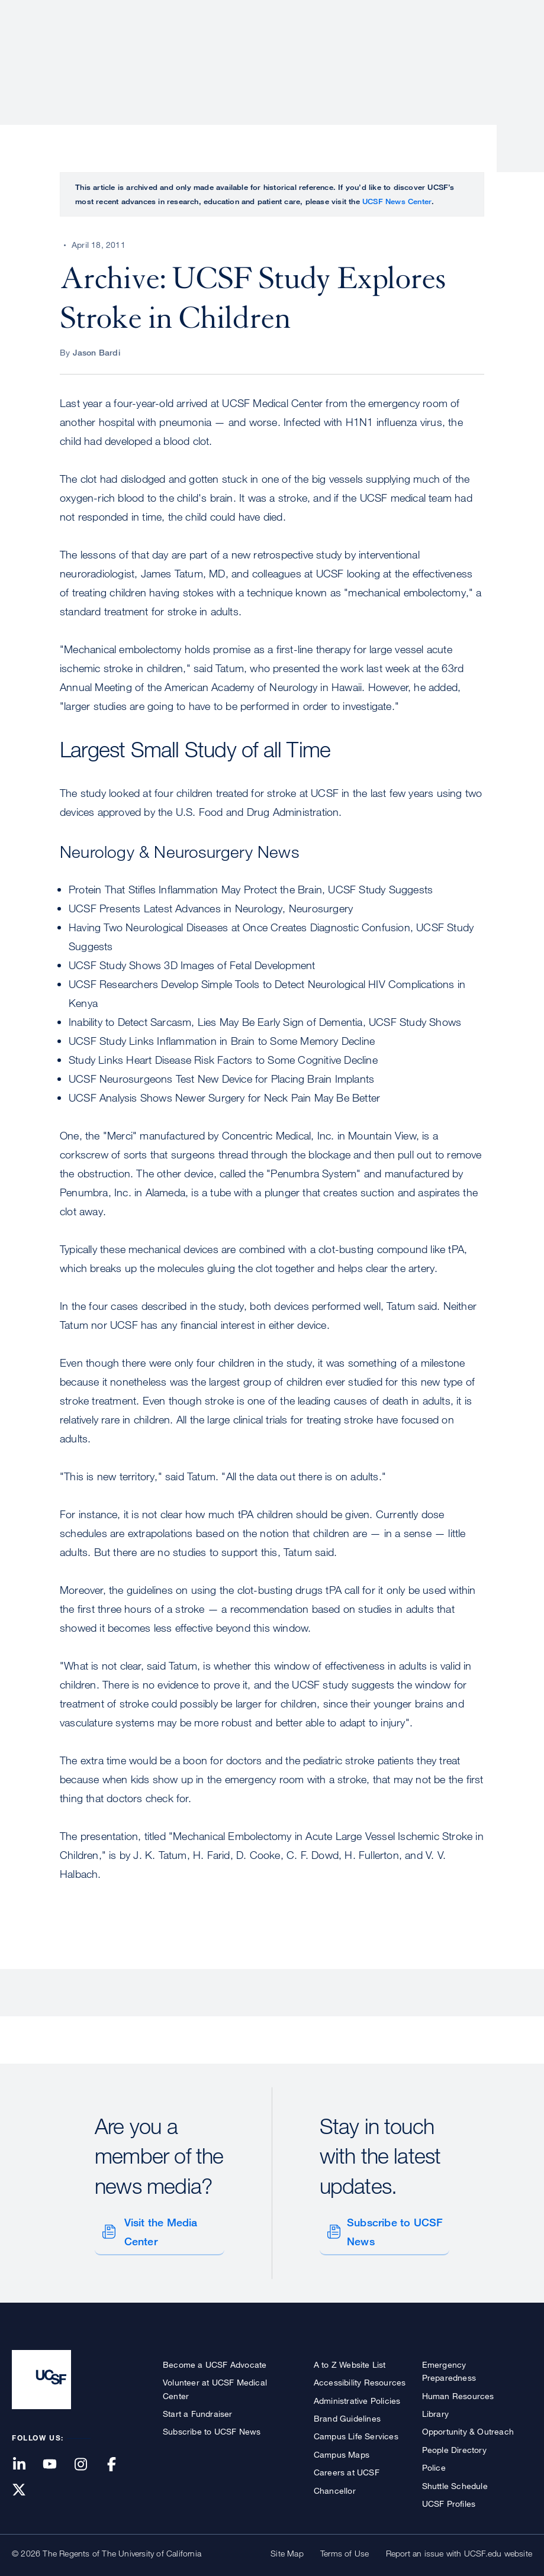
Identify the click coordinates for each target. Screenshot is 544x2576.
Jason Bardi (96, 352)
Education (366, 50)
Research (296, 50)
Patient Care (223, 50)
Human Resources (458, 2389)
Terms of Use (344, 2547)
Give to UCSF (487, 13)
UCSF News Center (397, 201)
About (157, 50)
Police (434, 2461)
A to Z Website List (350, 2358)
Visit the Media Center (158, 2229)
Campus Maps (341, 2448)
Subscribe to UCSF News (392, 2229)
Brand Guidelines (347, 2412)
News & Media (445, 50)
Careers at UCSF (346, 2466)
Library (435, 2407)
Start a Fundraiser (198, 2407)
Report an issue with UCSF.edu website (459, 2547)
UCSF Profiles (449, 2497)
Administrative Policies (357, 2394)
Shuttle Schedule (455, 2479)
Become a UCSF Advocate (214, 2358)
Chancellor (335, 2484)
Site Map (287, 2547)
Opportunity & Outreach (468, 2425)
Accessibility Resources (360, 2376)
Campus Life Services (356, 2430)
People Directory (454, 2443)
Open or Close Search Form (511, 51)
